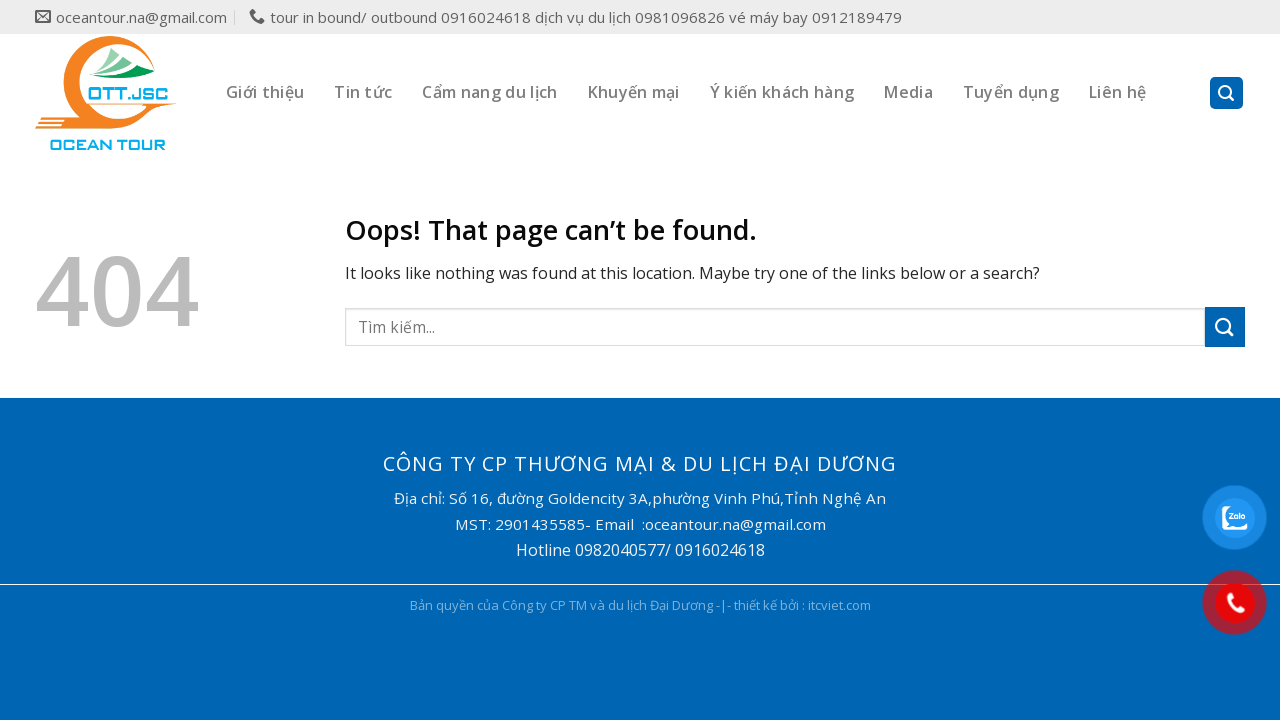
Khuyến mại (634, 92)
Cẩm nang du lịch (489, 92)
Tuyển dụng (1011, 92)
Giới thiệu (265, 92)
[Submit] (1225, 326)
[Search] (1227, 93)
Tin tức (363, 92)
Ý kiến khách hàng (782, 92)
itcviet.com (839, 605)
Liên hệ (1117, 92)
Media (908, 92)
